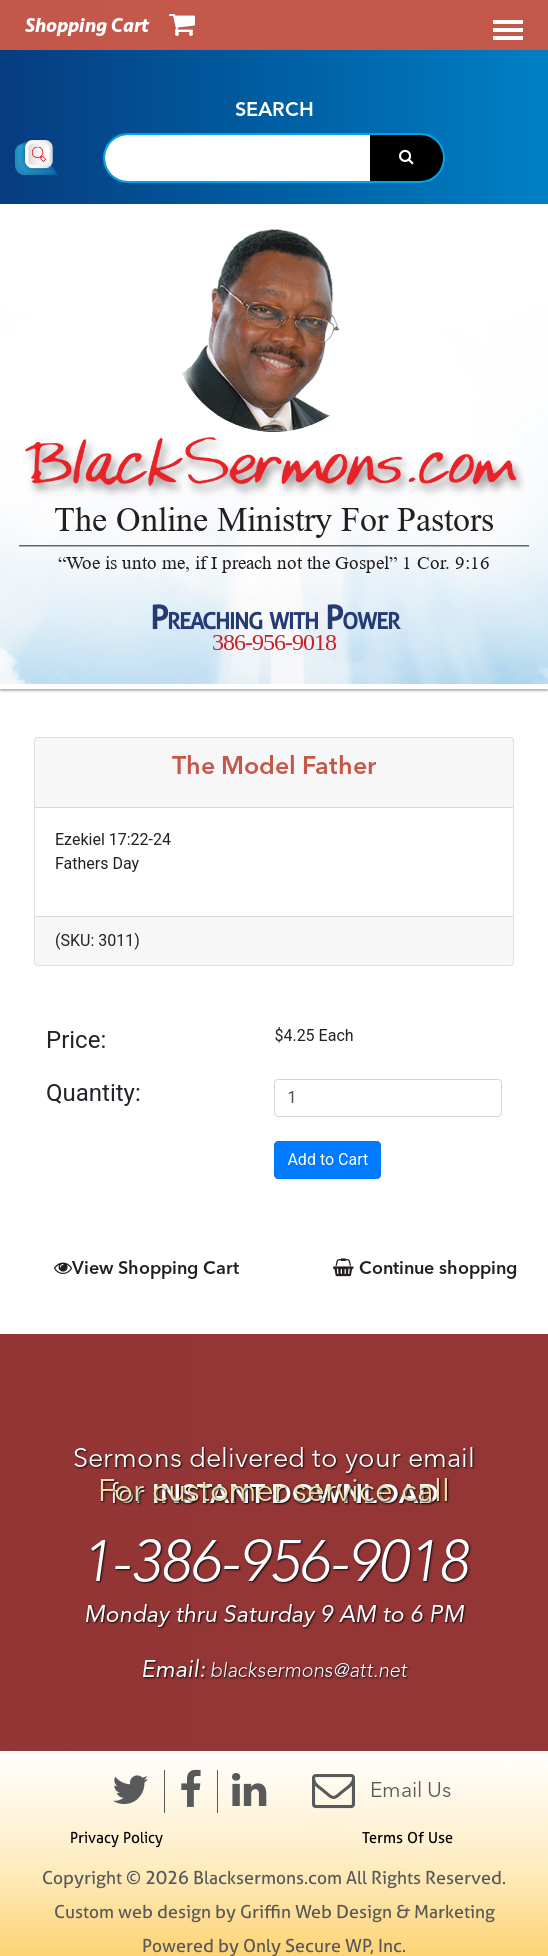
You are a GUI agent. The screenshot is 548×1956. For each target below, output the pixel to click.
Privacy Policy (116, 1837)
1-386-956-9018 (274, 1562)
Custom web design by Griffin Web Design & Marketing (274, 1911)
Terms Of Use (407, 1837)
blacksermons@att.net (308, 1670)
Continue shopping (425, 1267)
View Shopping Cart (146, 1267)
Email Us (381, 1789)
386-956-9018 (274, 642)
